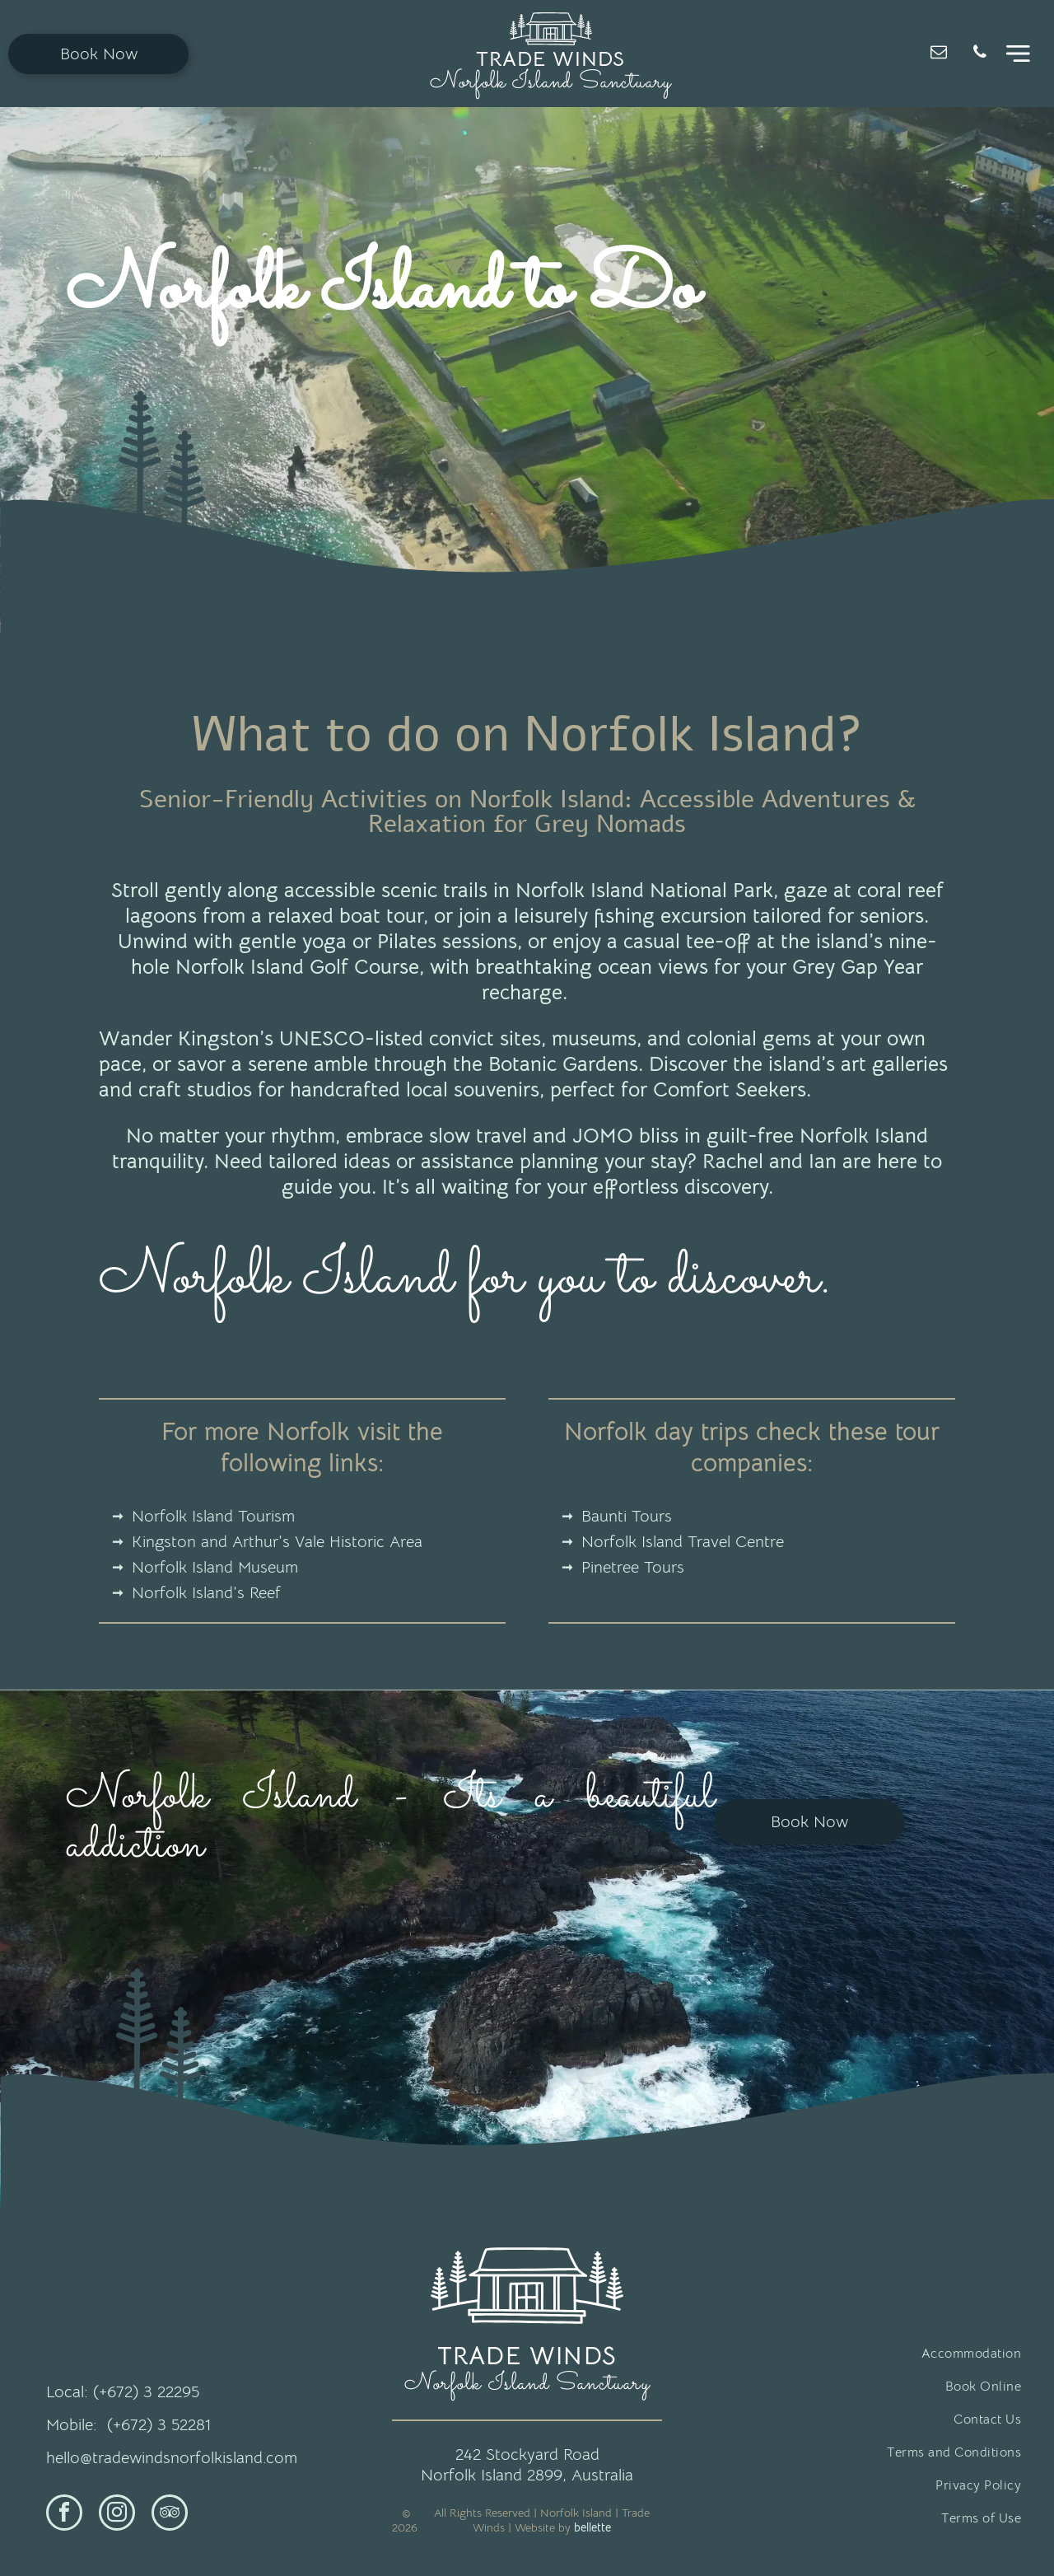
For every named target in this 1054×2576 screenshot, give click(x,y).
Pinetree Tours (632, 1567)
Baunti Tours (626, 1516)
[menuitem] (873, 2353)
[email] (938, 54)
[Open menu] (1018, 53)
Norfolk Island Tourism (213, 1516)
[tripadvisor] (170, 2514)
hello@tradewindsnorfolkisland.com (171, 2457)
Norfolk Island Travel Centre (682, 1541)
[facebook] (64, 2514)
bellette (592, 2527)
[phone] (980, 54)
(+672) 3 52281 (159, 2425)
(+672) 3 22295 (146, 2392)
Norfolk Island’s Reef (206, 1593)
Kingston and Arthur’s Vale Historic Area (277, 1541)
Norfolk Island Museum (215, 1567)
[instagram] (117, 2514)
